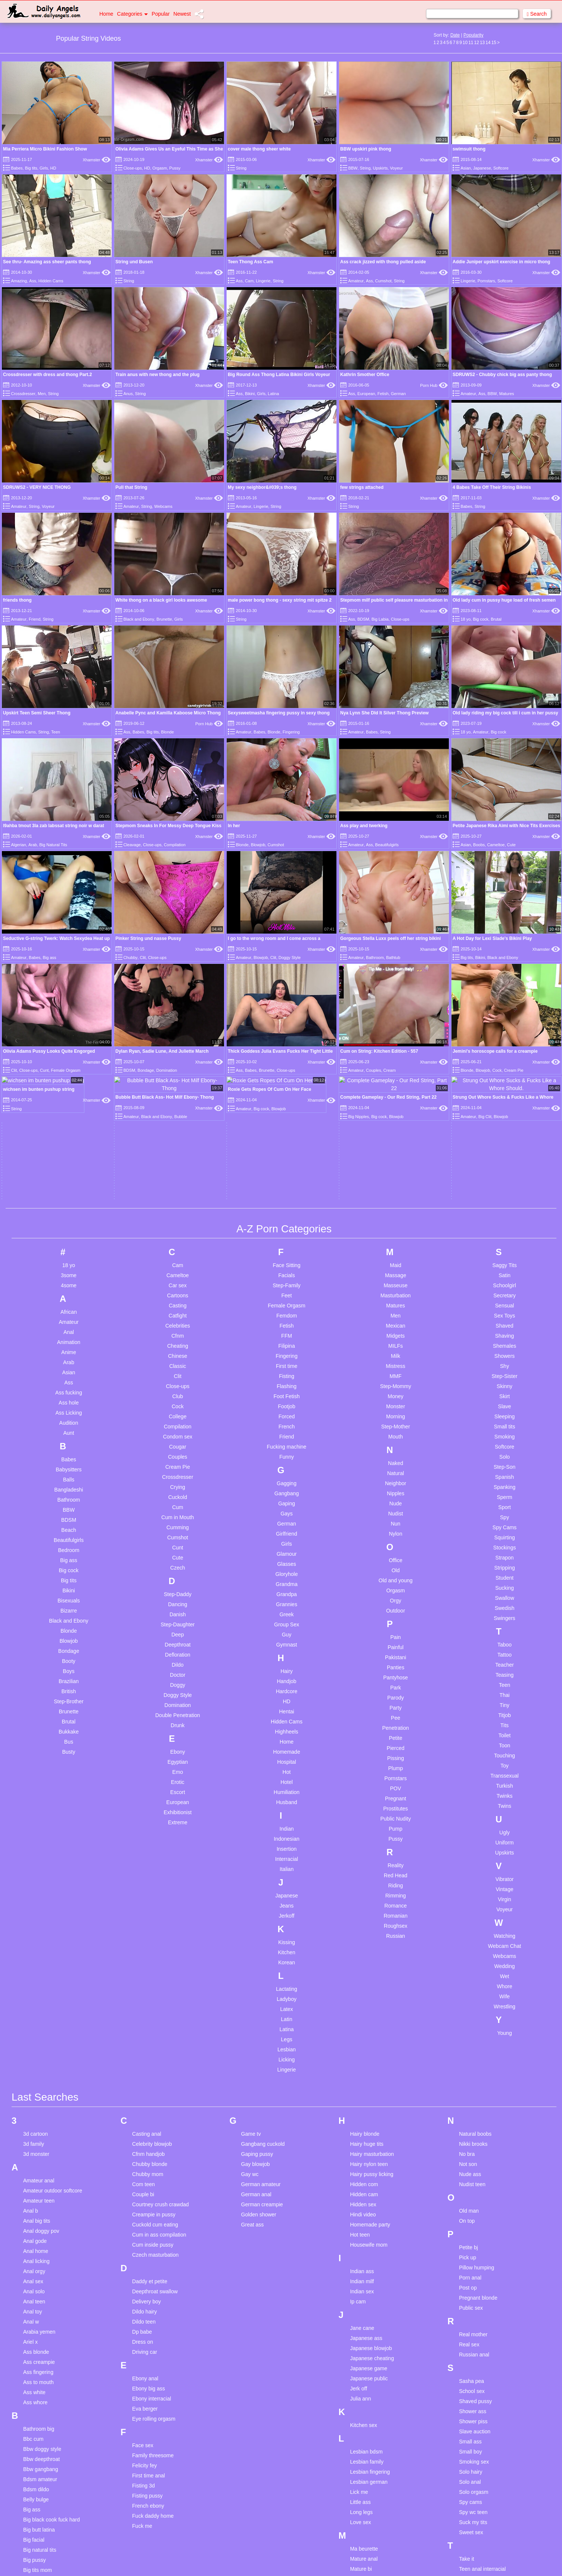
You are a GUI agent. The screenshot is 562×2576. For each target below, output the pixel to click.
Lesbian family (367, 2308)
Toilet (505, 1582)
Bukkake (69, 1578)
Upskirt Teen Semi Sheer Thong (36, 713)
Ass (32, 281)
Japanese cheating (372, 2205)
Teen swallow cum (480, 2486)
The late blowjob (478, 2506)
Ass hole (69, 1249)
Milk (395, 1202)
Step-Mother (395, 1273)
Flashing (286, 1233)
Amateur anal (38, 2027)
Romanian (395, 1762)
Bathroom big (38, 2275)
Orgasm (159, 168)
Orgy (395, 1447)
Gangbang (286, 1340)
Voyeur (396, 168)
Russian (395, 1782)
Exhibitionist (178, 1659)
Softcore (501, 168)
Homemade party (370, 2071)
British (68, 1538)
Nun (395, 1370)
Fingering (291, 732)
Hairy (286, 1518)
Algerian (18, 844)
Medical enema (367, 2456)
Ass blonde (36, 2198)
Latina (273, 393)
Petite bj (468, 2094)
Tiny (504, 1552)
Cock (178, 1253)
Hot (287, 1618)
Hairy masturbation (372, 2001)
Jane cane (362, 2175)
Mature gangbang (370, 2436)
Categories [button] (132, 14)
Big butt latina (39, 2376)
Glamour (287, 1400)
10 (465, 42)
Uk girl (30, 2573)
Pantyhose (395, 1524)
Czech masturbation (155, 2101)
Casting (177, 1152)
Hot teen (360, 2081)
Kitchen (286, 1799)
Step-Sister (504, 1223)
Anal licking (36, 2108)
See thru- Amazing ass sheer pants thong (47, 261)
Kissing (286, 1789)
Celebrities (177, 1172)
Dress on (142, 2188)
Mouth (395, 1283)
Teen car (469, 2436)
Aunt (68, 1279)
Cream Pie (177, 1313)
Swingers (504, 1465)
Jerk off (358, 2235)
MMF (395, 1223)
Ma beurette (364, 2395)
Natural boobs (475, 1980)
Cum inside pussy (153, 2091)
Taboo (504, 1491)
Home (106, 14)
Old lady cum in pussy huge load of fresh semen (504, 600)
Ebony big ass (148, 2235)
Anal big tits (36, 2067)
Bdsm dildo (36, 2336)
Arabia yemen (39, 2178)
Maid (395, 1112)
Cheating (177, 1192)
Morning (395, 1263)
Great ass (252, 2071)
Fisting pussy (147, 2342)
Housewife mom (368, 2091)
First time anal (148, 2322)
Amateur (356, 281)
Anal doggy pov (41, 2077)
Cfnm (177, 1182)
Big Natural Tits (53, 844)
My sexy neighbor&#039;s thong (262, 487)
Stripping (504, 1414)
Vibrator (505, 1726)
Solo (504, 1303)
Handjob (286, 1528)
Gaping (286, 1350)
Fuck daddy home (153, 2362)
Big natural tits (39, 2396)
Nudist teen (472, 2031)
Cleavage (131, 844)
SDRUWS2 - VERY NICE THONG (37, 487)
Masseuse (395, 1132)
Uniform (505, 1689)
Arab (32, 844)
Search (537, 14)
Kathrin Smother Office (364, 374)
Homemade (286, 1598)
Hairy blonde (364, 1980)
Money (395, 1243)
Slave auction (474, 2278)
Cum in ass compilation (159, 2081)
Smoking (504, 1283)
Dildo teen (144, 2168)
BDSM (363, 619)
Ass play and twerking (364, 825)
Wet (504, 1823)
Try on (466, 2546)
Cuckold (177, 1344)
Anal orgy (34, 2118)
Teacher (504, 1511)
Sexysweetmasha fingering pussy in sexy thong (279, 713)
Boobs (479, 844)
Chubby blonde (149, 2011)
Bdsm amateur (40, 2326)
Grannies (286, 1451)
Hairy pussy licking (371, 2021)
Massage (395, 1122)
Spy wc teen (473, 2359)
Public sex (471, 2154)
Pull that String (131, 487)
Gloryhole (287, 1421)
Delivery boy (146, 2148)
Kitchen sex (363, 2272)
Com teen (143, 2031)
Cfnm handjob (148, 2001)
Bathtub (393, 957)
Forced (287, 1263)
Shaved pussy (475, 2248)
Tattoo (504, 1501)
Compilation (175, 844)
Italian (287, 1716)
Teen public (472, 2466)
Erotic (177, 1629)
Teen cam (470, 2425)
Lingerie (263, 281)
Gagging (286, 1330)
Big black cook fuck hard (51, 2366)
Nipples (395, 1340)
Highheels (286, 1578)
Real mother (473, 2181)
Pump (396, 1675)
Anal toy (32, 2158)
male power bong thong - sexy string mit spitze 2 (280, 600)
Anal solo (34, 2138)
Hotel (286, 1629)
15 (493, 42)
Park (395, 1534)
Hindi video (363, 2061)
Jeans (287, 1752)
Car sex (178, 1132)
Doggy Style (290, 957)
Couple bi (143, 2041)
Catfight (178, 1162)
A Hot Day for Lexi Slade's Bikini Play (492, 938)
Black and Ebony (138, 619)
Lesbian (286, 1896)
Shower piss (473, 2268)
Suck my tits (473, 2369)
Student (504, 1424)
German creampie (262, 2051)
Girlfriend (286, 1380)
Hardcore (287, 1538)
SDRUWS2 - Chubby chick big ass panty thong (502, 374)
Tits (504, 1572)
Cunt (177, 1394)
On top (467, 2067)
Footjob (286, 1253)
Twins (504, 1652)
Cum (177, 1354)
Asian (465, 168)
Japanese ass (366, 2185)
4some (69, 1132)
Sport (504, 1354)
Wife (504, 1843)
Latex (286, 1856)
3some (69, 1122)
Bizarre (68, 1457)
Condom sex (177, 1283)
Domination (177, 1552)
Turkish (504, 1632)
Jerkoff (287, 1762)
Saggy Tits (504, 1112)
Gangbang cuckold (263, 1990)
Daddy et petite (149, 2128)
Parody (395, 1544)
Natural (395, 1320)
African (68, 1158)
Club (177, 1243)
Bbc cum (33, 2285)
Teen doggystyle (478, 2456)
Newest (182, 14)
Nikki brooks (473, 1990)
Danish (178, 1461)
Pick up (467, 2104)
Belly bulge (36, 2346)
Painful (396, 1494)
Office (395, 1407)
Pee (395, 1564)
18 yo (465, 619)
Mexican (395, 1172)
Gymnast (286, 1491)
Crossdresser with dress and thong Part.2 (47, 374)
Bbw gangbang (40, 2316)
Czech (177, 1414)
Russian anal (474, 2201)
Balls (68, 1326)
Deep (177, 1481)
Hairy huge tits (366, 1990)
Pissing (395, 1605)
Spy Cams (505, 1374)
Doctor (177, 1521)
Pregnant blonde (478, 2144)
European (366, 393)
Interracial (286, 1705)
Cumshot (383, 281)
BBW (352, 168)
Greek (286, 1461)
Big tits (31, 168)
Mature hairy (364, 2446)
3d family (33, 1990)
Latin (286, 1866)
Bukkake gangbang (45, 2457)
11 (470, 42)
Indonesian (286, 1685)
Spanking (504, 1334)
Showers (504, 1202)
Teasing (504, 1521)
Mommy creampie (370, 2486)
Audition (68, 1269)
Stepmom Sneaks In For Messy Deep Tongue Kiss (168, 825)
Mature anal (364, 2405)
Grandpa (286, 1441)
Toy (504, 1612)
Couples (177, 1303)
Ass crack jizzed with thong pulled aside (383, 261)
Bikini (250, 393)
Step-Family (287, 1132)
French (287, 1273)
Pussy (174, 168)
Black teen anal (41, 2427)
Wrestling (504, 1853)
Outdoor (395, 1457)
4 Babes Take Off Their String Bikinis (492, 487)
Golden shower (258, 2061)
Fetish (383, 393)
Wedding (504, 1813)
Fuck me (142, 2372)
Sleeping (504, 1263)
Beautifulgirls (387, 844)
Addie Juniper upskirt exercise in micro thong (501, 261)
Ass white (34, 2239)
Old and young (396, 1427)
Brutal (496, 619)
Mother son (363, 2496)
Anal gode (35, 2088)
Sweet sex (471, 2379)
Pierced (395, 1595)
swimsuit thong (469, 149)
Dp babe (142, 2178)
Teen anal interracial (482, 2415)
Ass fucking (68, 1239)
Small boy (470, 2298)
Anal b (30, 2057)
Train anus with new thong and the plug (157, 374)
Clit (143, 957)
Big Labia (380, 619)
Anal (68, 1179)
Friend (34, 619)
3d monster (36, 2001)
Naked (395, 1310)
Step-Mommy (395, 1233)
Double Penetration (177, 1562)
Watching (504, 1782)
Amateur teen (39, 2047)
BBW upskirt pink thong (365, 149)
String (241, 168)
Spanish (504, 1323)
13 (482, 42)
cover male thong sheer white (259, 149)
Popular (161, 14)
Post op (467, 2134)
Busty (68, 1598)
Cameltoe (495, 844)
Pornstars (486, 281)
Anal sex (33, 2128)
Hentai (286, 1558)
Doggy (177, 1531)
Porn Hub (434, 385)
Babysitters (68, 1316)
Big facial (33, 2386)
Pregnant (395, 1645)
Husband (286, 1649)
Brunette (164, 619)
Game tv (251, 1980)
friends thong (17, 600)
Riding (395, 1732)
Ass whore (35, 2249)
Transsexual (504, 1622)
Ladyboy (286, 1846)
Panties (395, 1514)
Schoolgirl (504, 1132)
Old (395, 1417)
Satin (504, 1122)
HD (53, 168)
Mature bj (361, 2425)
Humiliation (286, 1639)
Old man (469, 2057)
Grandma (286, 1431)
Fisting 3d (143, 2332)
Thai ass (469, 2496)
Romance (395, 1752)
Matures (506, 393)
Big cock (480, 619)
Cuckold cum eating (155, 2071)
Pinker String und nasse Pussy (148, 938)
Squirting (504, 1384)
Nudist (395, 1360)
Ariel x (30, 2188)
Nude (395, 1350)
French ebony (148, 2352)
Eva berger (145, 2255)
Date (455, 35)
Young (504, 1880)
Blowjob (258, 844)
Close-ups (132, 168)
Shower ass (472, 2258)
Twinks (505, 1642)
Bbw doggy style (42, 2296)
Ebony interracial (151, 2245)
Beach (68, 1376)
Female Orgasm (286, 1152)
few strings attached (362, 487)
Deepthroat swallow (155, 2138)
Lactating (286, 1835)
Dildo (178, 1511)
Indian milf (362, 2128)
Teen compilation (478, 2446)
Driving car (144, 2198)
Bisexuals (69, 1447)
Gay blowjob (255, 2011)
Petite (395, 1585)
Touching (504, 1602)
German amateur (261, 2031)
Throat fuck (472, 2516)
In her (234, 825)
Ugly (504, 1679)
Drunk (177, 1572)
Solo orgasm (473, 2338)
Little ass (360, 2349)
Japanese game (368, 2215)
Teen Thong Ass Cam (250, 261)
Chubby (130, 957)
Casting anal (146, 1980)
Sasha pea (471, 2228)
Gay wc (250, 2021)
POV (395, 1635)
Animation (68, 1189)
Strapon (505, 1404)
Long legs (361, 2359)
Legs (286, 1886)
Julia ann (360, 2245)
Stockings (504, 1394)
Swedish (505, 1455)
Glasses (286, 1410)
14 (487, 42)
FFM (286, 1182)
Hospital (286, 1608)
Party (395, 1554)
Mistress (395, 1213)
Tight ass (469, 2526)
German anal (256, 2041)
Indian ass (362, 2118)
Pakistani (395, 1504)
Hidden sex (363, 2051)
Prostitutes (395, 1655)
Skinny (504, 1233)
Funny (286, 1303)
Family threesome (153, 2302)
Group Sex (286, 1471)
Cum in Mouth (177, 1364)
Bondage (68, 1497)
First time (287, 1213)
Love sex (360, 2369)
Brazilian (69, 1528)
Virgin (504, 1746)
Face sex (142, 2292)
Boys (68, 1518)
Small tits (504, 1273)
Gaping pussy (257, 2001)
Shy (504, 1213)
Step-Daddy (178, 1441)
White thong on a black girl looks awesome (161, 600)
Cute (511, 844)
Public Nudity (395, 1665)
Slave (504, 1253)
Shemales (504, 1192)
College (177, 1263)
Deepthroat (177, 1491)
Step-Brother (68, 1548)
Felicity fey (144, 2312)
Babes (16, 168)
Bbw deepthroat (41, 2306)
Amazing (19, 281)
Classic (177, 1213)
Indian (286, 1675)
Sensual (504, 1152)
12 (476, 42)
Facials (286, 1122)
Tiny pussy (471, 2536)
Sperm (504, 1344)
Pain (395, 1484)
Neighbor (395, 1330)
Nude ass (470, 2021)
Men (42, 393)
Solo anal (470, 2328)
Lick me (359, 2338)
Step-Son (504, 1313)
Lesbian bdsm (366, 2298)
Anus (128, 393)
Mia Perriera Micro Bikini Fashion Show (45, 149)
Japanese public (369, 2225)
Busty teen (35, 2477)
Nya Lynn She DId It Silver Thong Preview (384, 713)
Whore (504, 1833)
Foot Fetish (286, 1243)
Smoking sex (474, 2308)
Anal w (31, 2168)
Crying (177, 1334)
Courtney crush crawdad (160, 2051)
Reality (396, 1712)
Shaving (504, 1182)
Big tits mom (37, 2417)
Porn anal (470, 2124)
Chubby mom (147, 2021)
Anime (68, 1199)
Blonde (167, 732)
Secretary (504, 1142)
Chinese (177, 1202)
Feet (286, 1142)
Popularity (473, 35)
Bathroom (375, 957)
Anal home (35, 2098)
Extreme (177, 1669)
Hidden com (364, 2031)
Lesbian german (368, 2328)
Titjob (504, 1562)
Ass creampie (39, 2209)
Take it (466, 2405)
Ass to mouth (38, 2229)
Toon (504, 1592)
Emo (177, 1618)
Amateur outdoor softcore (52, 2037)
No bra (467, 2001)
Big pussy (34, 2406)
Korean (286, 1809)
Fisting (286, 1223)
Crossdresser (23, 393)
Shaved (504, 1172)
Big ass (49, 957)
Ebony (177, 1598)
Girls (44, 168)
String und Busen (134, 261)
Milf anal (359, 2466)
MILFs (395, 1192)
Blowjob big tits (40, 2437)
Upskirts (380, 168)
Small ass (470, 2288)
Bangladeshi (68, 1336)
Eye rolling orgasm (154, 2265)
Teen (55, 732)
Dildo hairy (144, 2158)
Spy (504, 1364)
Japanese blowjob (371, 2195)
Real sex (469, 2191)
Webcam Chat (504, 1793)
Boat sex (33, 2447)
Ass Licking (68, 1259)
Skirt (504, 1243)
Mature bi (361, 2415)
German (398, 393)
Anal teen (34, 2148)
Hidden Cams (50, 281)
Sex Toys (504, 1162)
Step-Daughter (178, 1471)
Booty (68, 1508)
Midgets (395, 1182)
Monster (395, 1253)
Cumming (178, 1374)
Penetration (395, 1574)
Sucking (504, 1434)
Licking (287, 1906)
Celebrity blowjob (152, 1990)
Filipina (286, 1192)
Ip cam (358, 2148)
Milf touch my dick (370, 2476)
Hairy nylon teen (369, 2011)
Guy (287, 1481)
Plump (395, 1615)
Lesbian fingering (370, 2318)
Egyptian (177, 1608)
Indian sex (362, 2138)
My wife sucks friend (373, 2506)
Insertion (287, 1695)
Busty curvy (36, 2467)
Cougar (177, 1293)
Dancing (177, 1451)
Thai (504, 1542)
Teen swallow (474, 2476)
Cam (249, 281)
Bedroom (68, 1397)
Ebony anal (145, 2225)
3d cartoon (35, 1980)
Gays (286, 1360)
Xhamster (97, 160)
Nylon (395, 1380)
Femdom (286, 1162)
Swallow (504, 1444)
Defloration (177, 1501)
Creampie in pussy (154, 2061)
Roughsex (395, 1772)
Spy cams (470, 2349)
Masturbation (396, 1142)
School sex (471, 2238)
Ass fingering (38, 2219)
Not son (468, 2011)
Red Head (395, 1722)
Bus (68, 1588)
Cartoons (177, 1142)
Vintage (504, 1736)
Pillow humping (476, 2114)
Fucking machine (287, 1293)
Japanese (482, 168)
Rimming (395, 1742)
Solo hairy (470, 2318)
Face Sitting (287, 1112)
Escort (177, 1639)
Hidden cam (364, 2041)
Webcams (163, 506)
